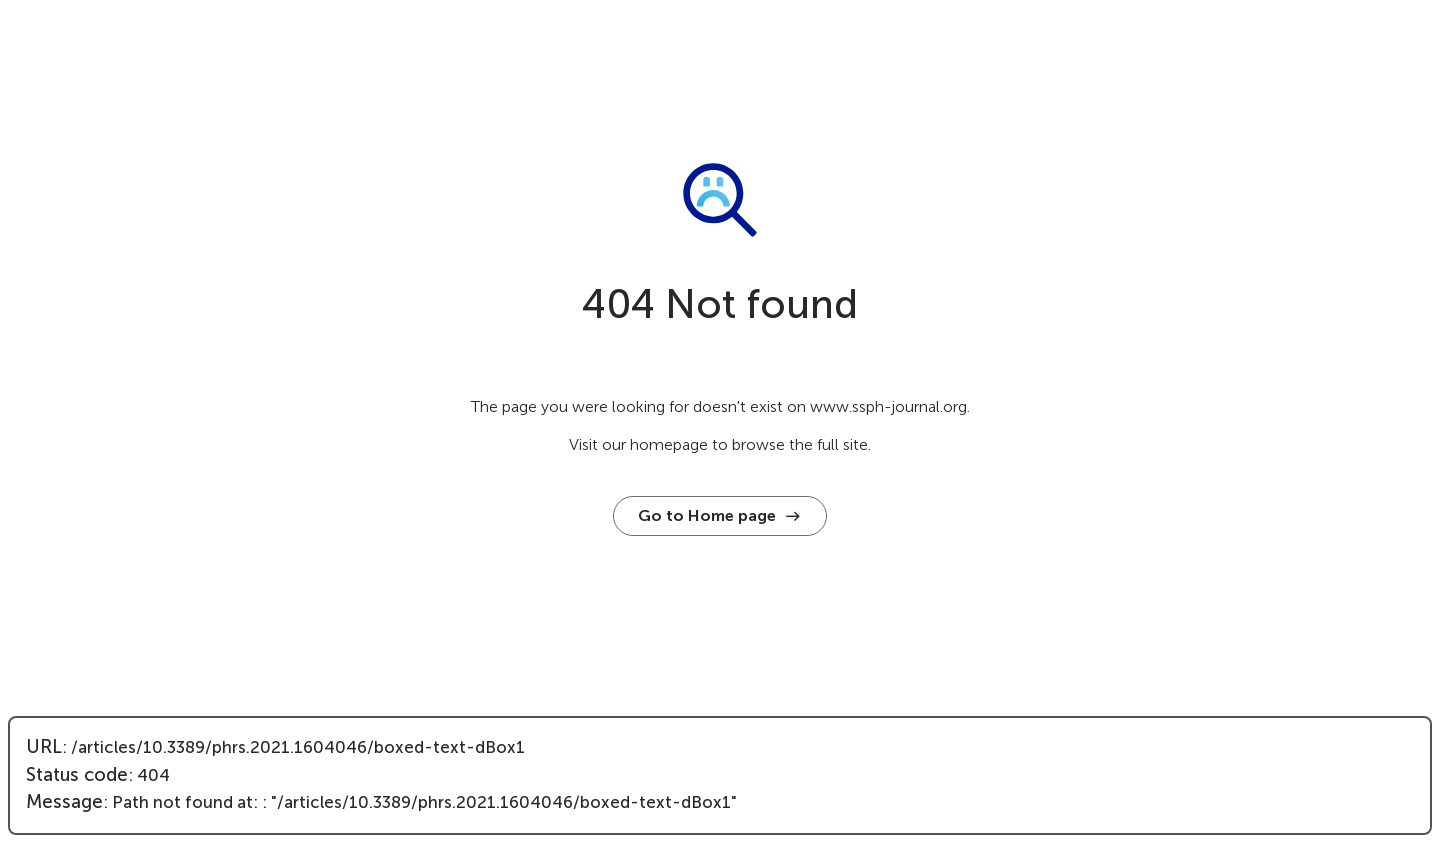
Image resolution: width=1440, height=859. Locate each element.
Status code (77, 775)
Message (64, 802)
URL (44, 747)
